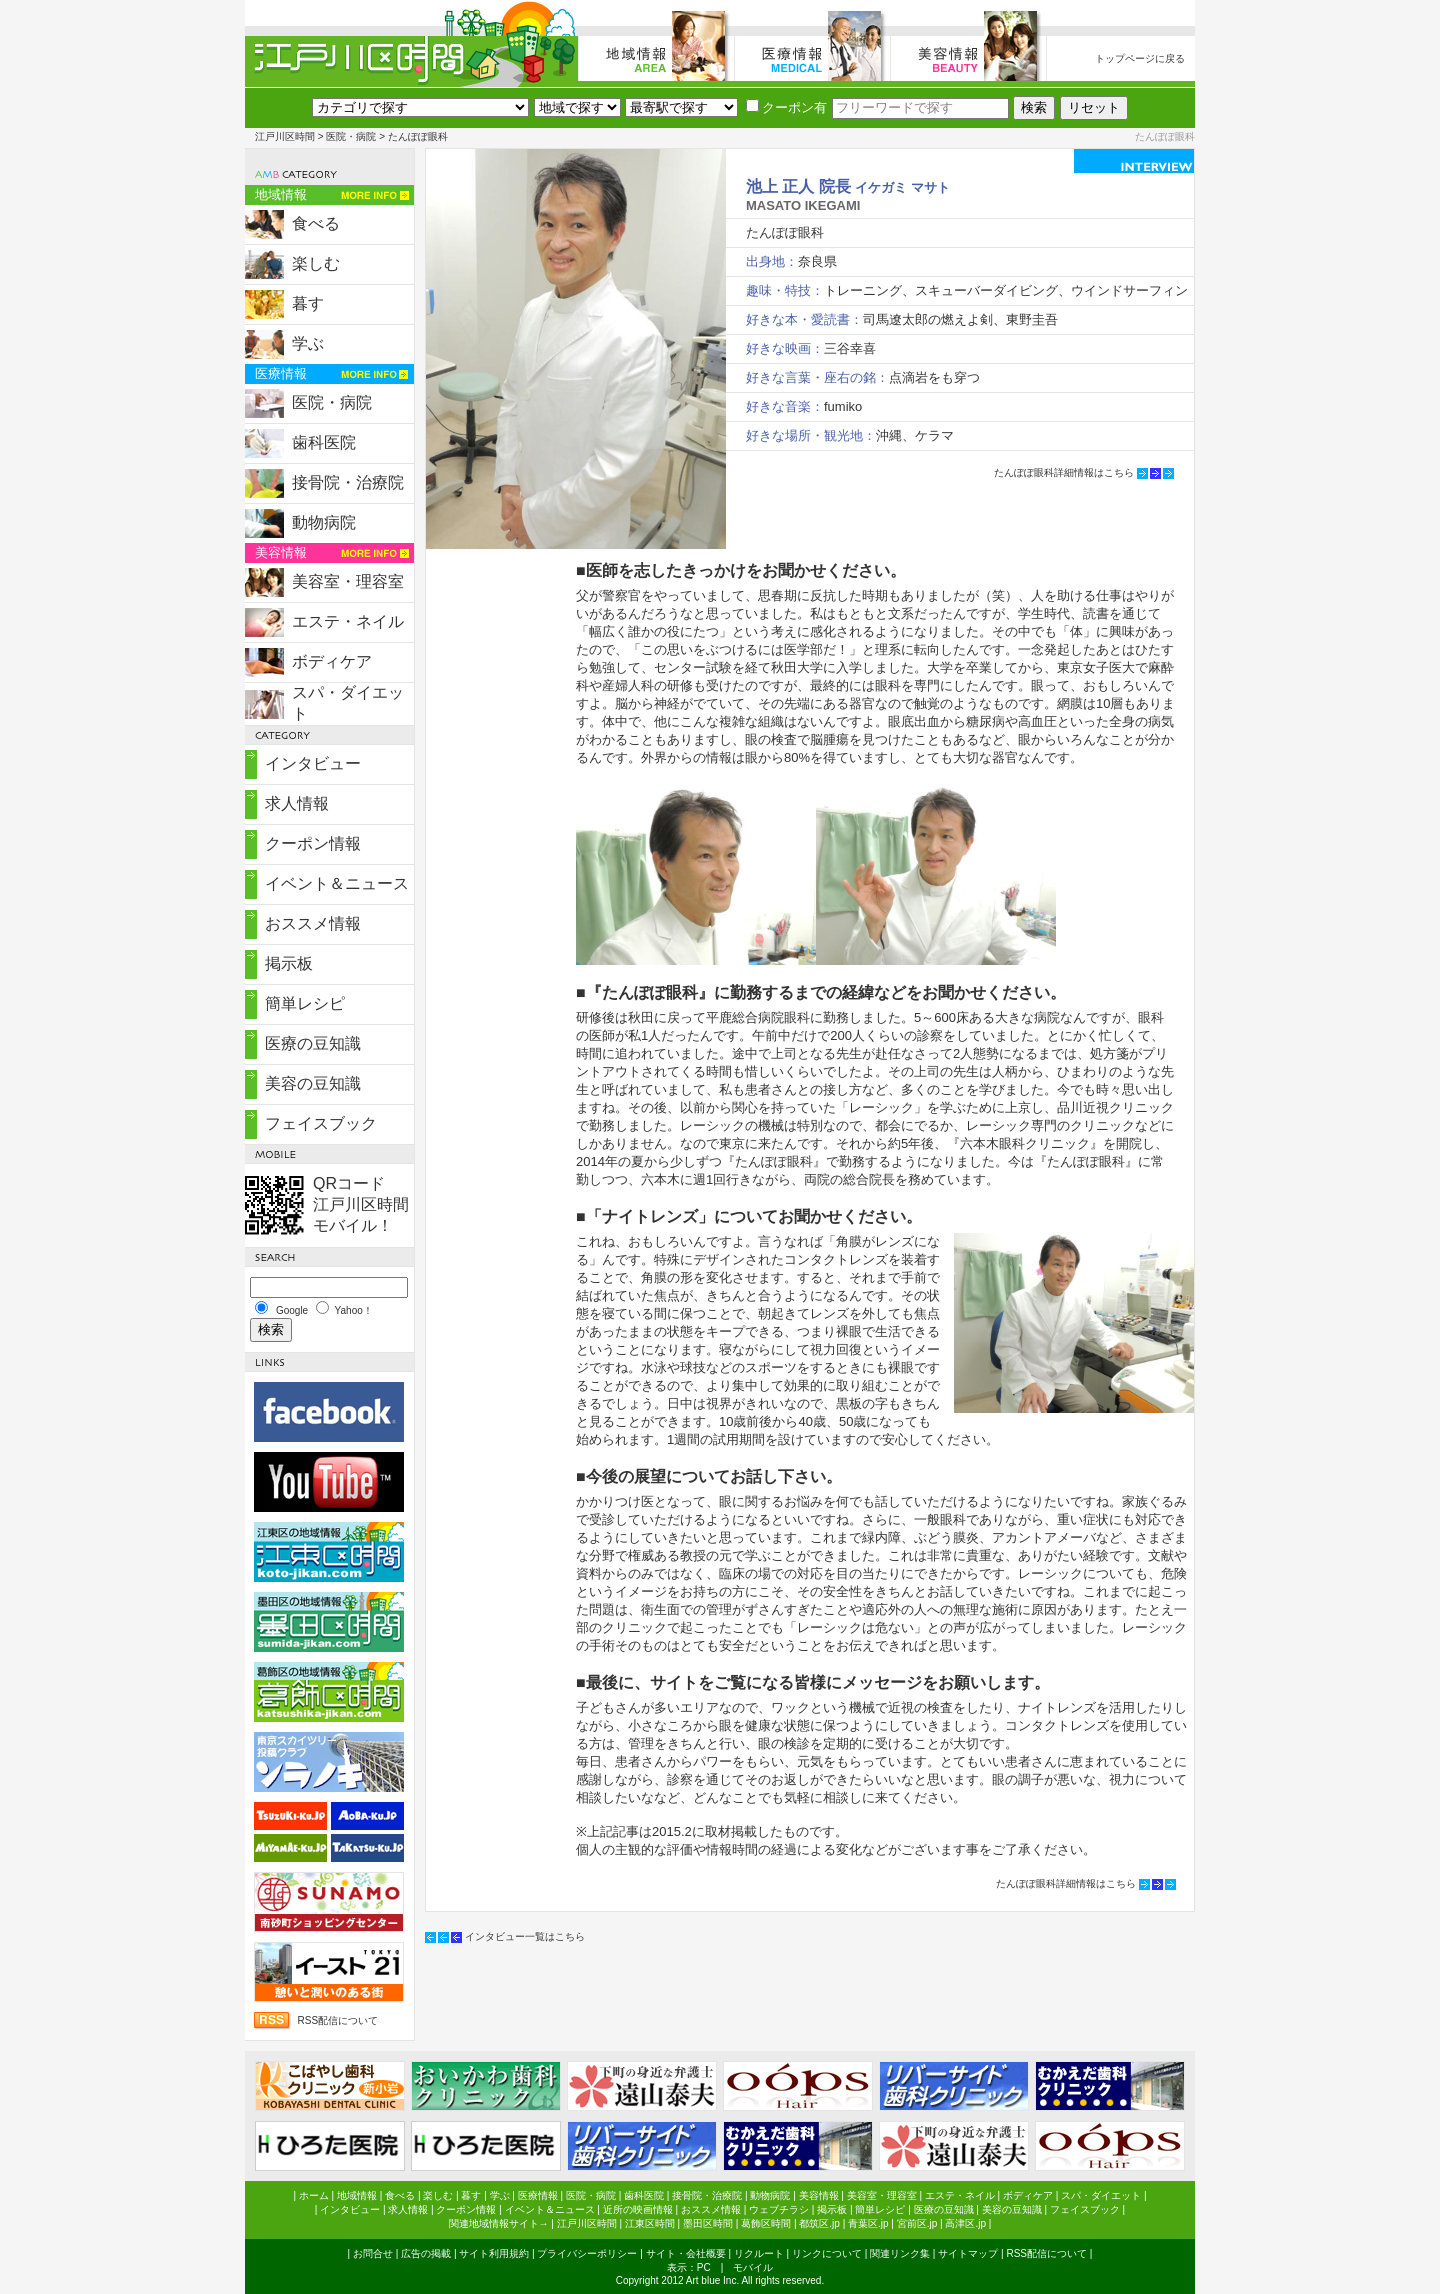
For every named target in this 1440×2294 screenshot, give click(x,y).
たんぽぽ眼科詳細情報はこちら (1064, 472)
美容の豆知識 (313, 1083)
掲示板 (289, 963)
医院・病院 (351, 136)
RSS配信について (337, 2020)
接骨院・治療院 (348, 482)
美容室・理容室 (348, 581)
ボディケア (332, 661)
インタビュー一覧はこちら (525, 1936)
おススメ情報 (313, 923)
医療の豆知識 (313, 1043)
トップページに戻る (1140, 58)
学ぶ (308, 343)
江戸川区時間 (285, 136)
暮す (308, 303)
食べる (316, 223)
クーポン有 (786, 107)
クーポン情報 (313, 843)
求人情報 (297, 803)
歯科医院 (324, 442)
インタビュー (313, 763)
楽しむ (316, 263)
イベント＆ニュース (337, 883)
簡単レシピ (305, 1003)
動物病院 (324, 522)
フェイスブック (321, 1123)
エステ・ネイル (348, 621)
